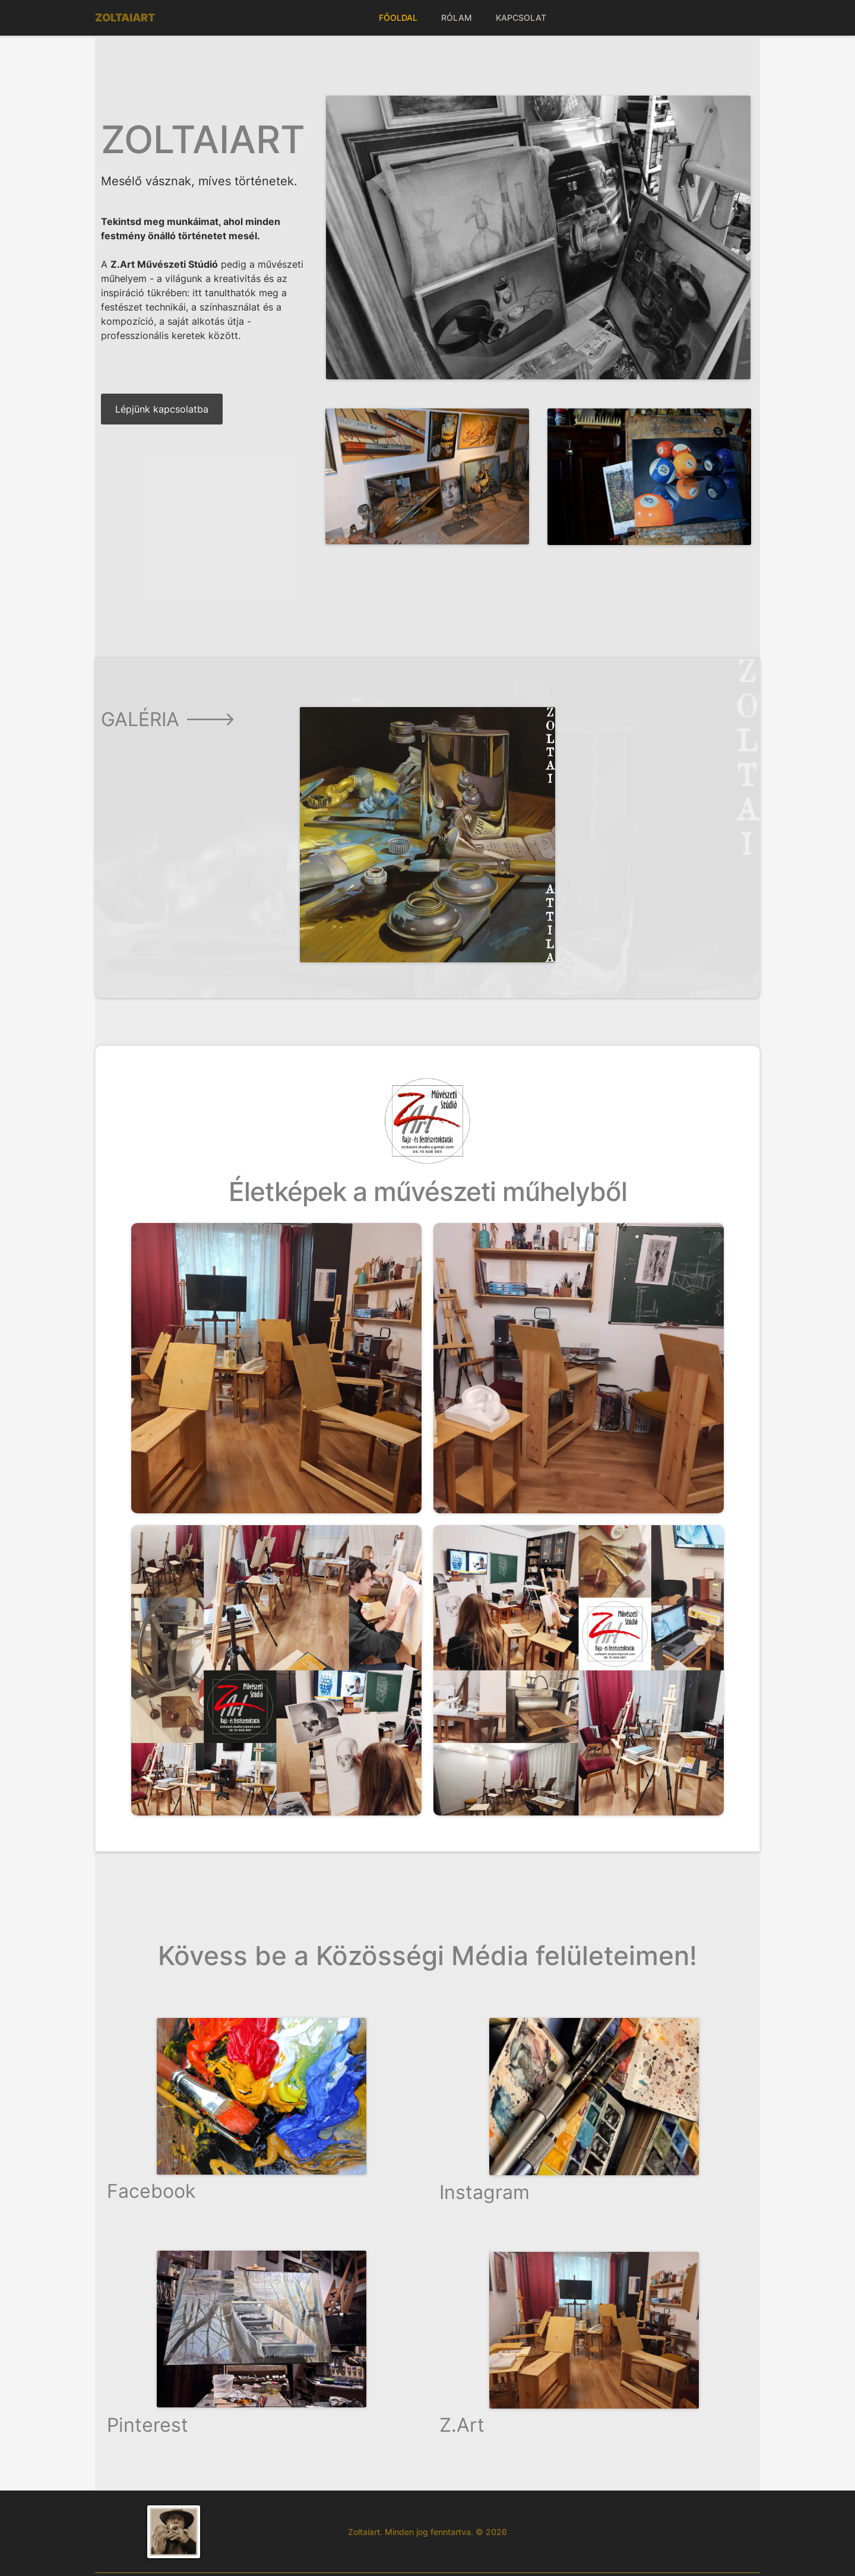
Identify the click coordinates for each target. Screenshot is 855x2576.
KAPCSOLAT (521, 17)
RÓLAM (456, 17)
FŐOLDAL (398, 17)
